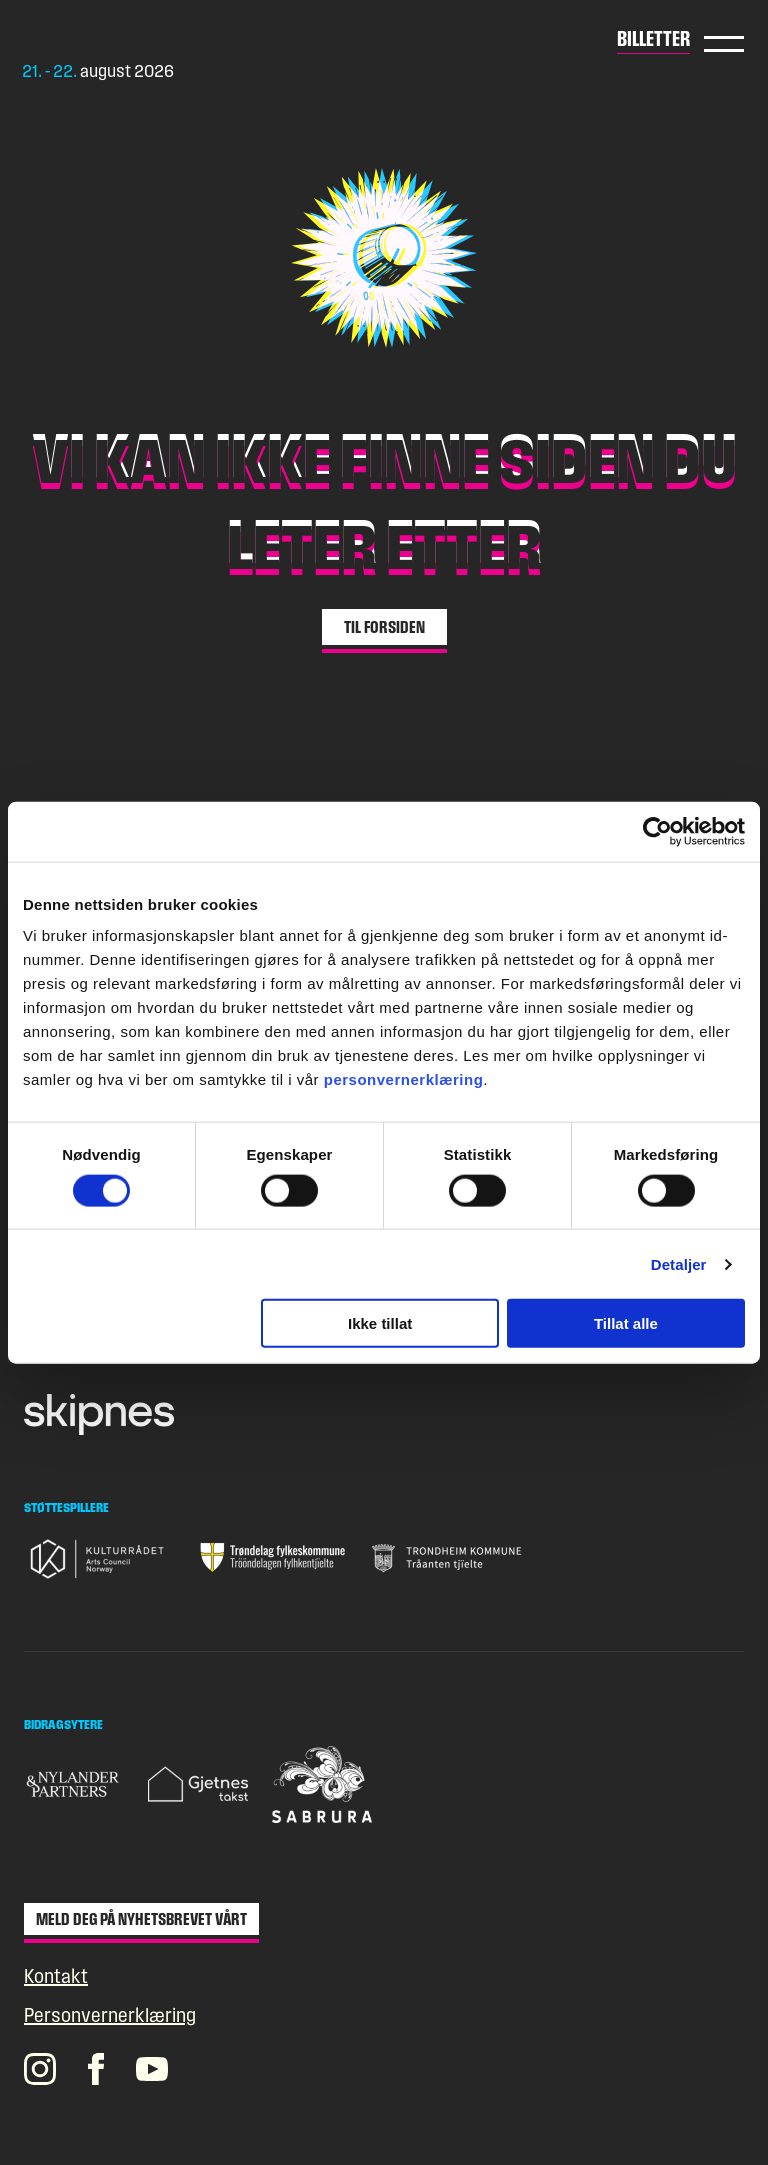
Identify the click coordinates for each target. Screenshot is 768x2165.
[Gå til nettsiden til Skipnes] (99, 1414)
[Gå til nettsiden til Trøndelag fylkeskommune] (273, 1558)
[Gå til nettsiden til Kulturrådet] (99, 1558)
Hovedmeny (724, 44)
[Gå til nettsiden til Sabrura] (322, 1784)
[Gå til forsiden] (124, 39)
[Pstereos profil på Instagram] (40, 2069)
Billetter (653, 38)
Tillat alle (626, 1323)
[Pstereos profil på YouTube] (152, 2069)
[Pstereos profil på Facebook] (96, 2069)
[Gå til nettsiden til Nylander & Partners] (74, 1784)
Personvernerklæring (110, 2015)
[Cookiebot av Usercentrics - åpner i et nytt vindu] (657, 831)
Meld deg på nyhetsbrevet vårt (141, 1919)
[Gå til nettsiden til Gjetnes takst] (198, 1784)
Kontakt (56, 1976)
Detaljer (679, 1263)
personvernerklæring (404, 1079)
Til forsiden (384, 627)
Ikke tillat (380, 1323)
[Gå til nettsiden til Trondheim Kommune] (447, 1558)
